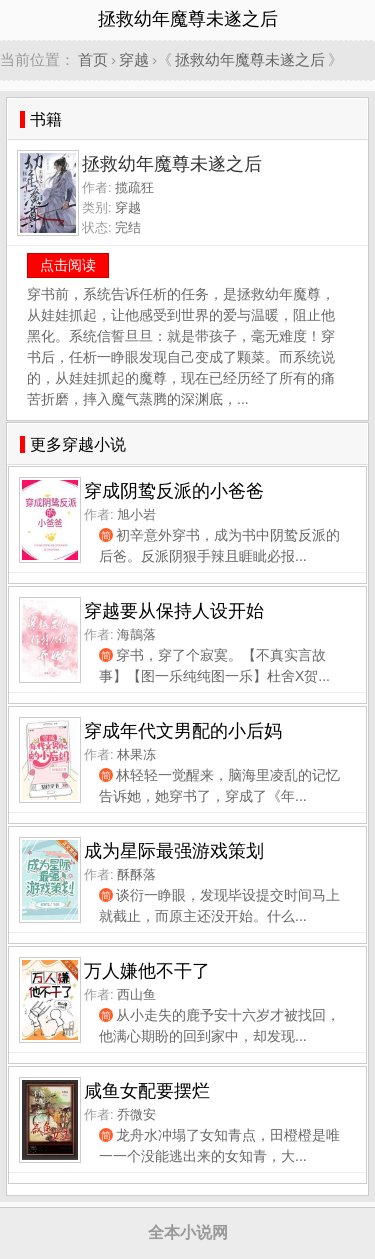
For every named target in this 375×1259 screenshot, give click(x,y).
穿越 (134, 59)
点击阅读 (68, 265)
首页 (93, 59)
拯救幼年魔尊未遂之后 (250, 59)
